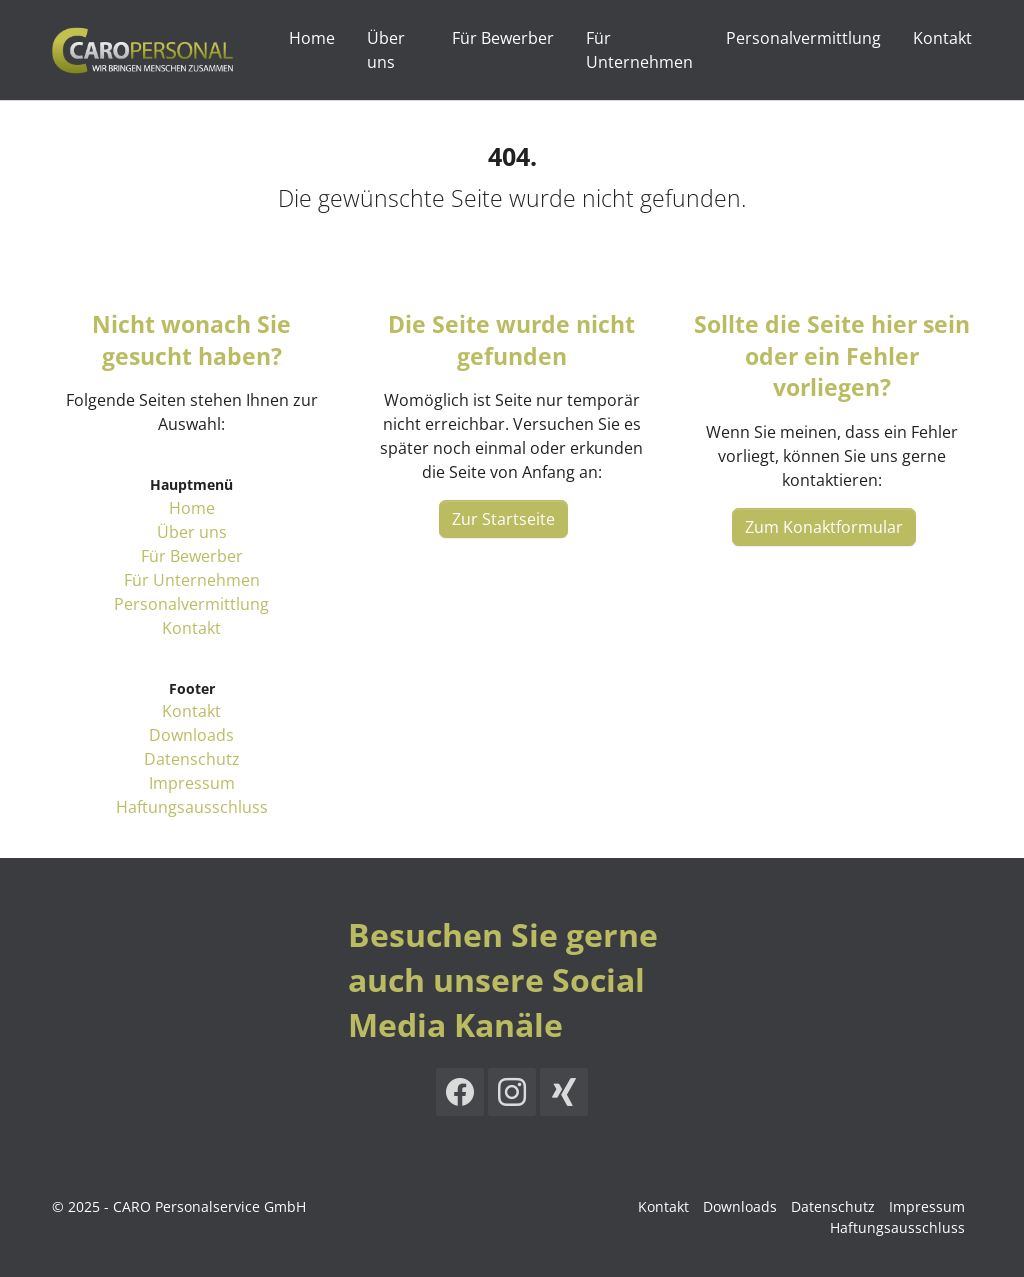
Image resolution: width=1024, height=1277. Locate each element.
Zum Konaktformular (824, 527)
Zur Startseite (503, 519)
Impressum (192, 783)
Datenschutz (192, 759)
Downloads (191, 735)
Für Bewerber (192, 556)
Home (192, 508)
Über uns (192, 532)
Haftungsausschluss (192, 807)
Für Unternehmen (192, 580)
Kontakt (191, 628)
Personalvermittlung (191, 604)
